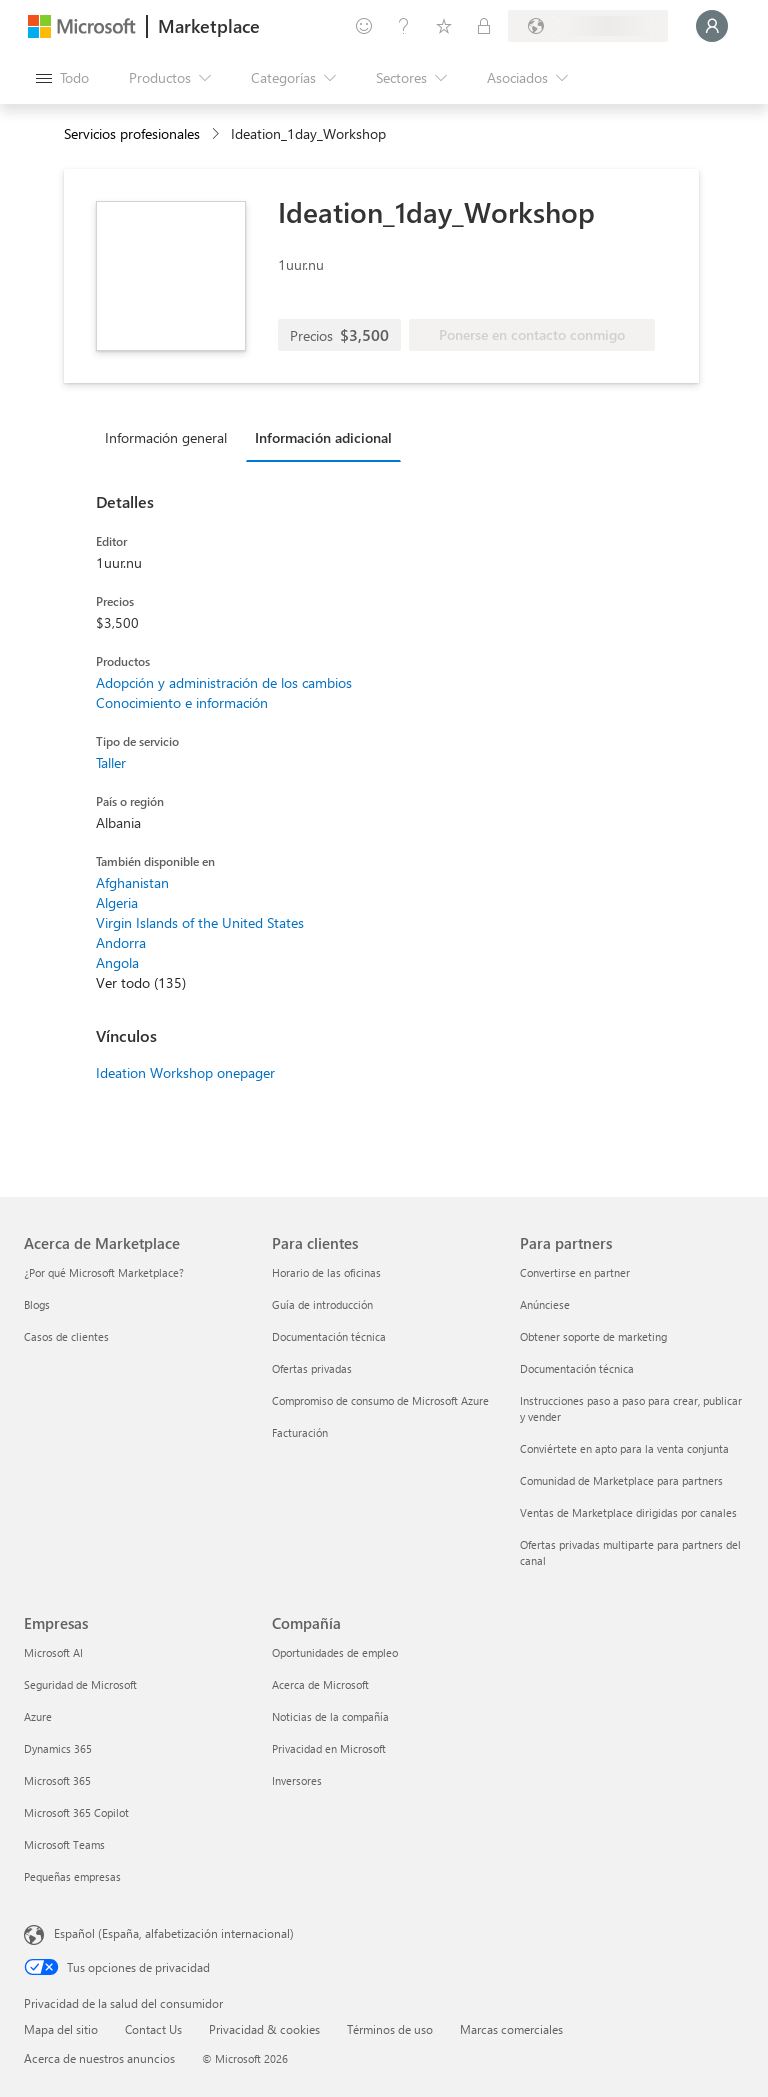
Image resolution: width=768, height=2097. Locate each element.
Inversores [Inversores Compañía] (297, 1780)
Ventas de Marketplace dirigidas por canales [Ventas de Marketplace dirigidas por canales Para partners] (628, 1512)
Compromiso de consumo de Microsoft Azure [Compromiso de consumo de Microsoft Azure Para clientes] (380, 1400)
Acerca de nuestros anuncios (99, 2058)
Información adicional (323, 437)
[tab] (171, 437)
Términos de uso (390, 2029)
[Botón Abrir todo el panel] (62, 78)
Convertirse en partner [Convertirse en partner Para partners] (575, 1272)
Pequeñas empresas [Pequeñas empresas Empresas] (72, 1876)
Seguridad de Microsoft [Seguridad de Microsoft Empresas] (80, 1684)
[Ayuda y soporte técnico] (404, 26)
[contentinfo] (217, 134)
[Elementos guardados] (444, 26)
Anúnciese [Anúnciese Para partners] (545, 1304)
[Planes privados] (484, 26)
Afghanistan (132, 882)
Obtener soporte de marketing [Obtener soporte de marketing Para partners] (593, 1336)
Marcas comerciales (511, 2029)
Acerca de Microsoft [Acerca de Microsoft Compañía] (320, 1684)
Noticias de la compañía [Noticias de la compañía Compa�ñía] (330, 1716)
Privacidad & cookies (264, 2029)
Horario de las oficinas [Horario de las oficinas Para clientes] (326, 1272)
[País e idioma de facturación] (588, 26)
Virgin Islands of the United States (200, 922)
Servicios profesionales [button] (132, 133)
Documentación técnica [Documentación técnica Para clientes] (329, 1336)
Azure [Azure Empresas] (38, 1716)
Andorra (121, 942)
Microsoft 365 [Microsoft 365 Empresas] (57, 1780)
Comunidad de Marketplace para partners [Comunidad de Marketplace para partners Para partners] (621, 1480)
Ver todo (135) (141, 982)
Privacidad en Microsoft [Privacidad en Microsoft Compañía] (329, 1748)
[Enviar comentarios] (364, 26)
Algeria (117, 902)
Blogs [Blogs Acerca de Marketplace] (37, 1304)
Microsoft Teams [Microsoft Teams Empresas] (64, 1844)
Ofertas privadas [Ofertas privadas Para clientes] (312, 1368)
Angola (117, 962)
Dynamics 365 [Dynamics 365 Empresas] (58, 1748)
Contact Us (153, 2029)
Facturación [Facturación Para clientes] (300, 1432)
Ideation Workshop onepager (185, 1072)
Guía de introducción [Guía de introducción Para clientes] (322, 1304)
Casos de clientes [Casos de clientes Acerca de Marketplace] (66, 1336)
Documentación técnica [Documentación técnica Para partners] (577, 1368)
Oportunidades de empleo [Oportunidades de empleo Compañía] (335, 1652)
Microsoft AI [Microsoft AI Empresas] (53, 1652)
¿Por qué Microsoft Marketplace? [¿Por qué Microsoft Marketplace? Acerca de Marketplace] (104, 1272)
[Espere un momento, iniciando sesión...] (712, 26)
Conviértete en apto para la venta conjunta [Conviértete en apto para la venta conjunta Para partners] (624, 1448)
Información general (166, 437)
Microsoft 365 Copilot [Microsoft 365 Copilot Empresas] (76, 1812)
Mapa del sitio (61, 2029)
